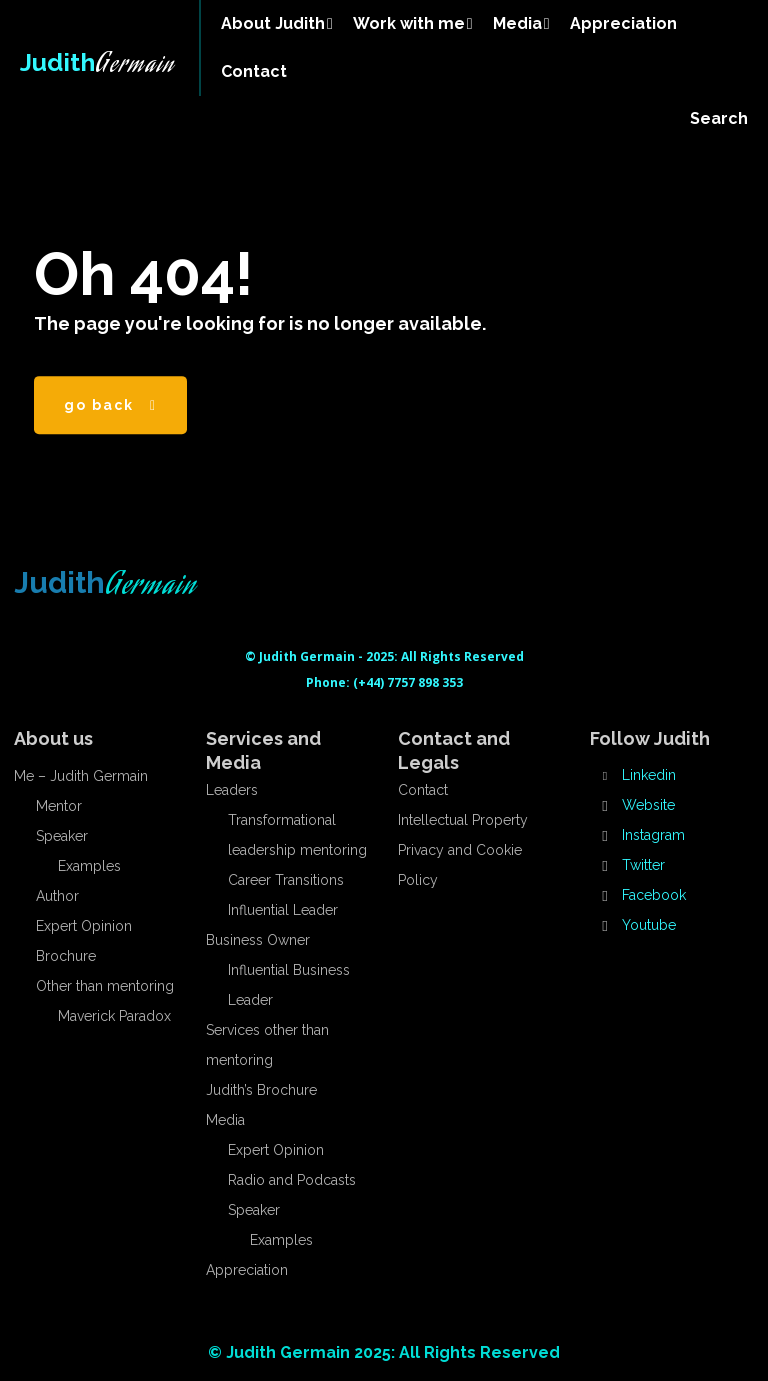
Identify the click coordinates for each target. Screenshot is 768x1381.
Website (648, 805)
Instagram (653, 835)
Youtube (649, 925)
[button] (719, 119)
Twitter (643, 865)
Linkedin (649, 775)
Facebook (654, 895)
